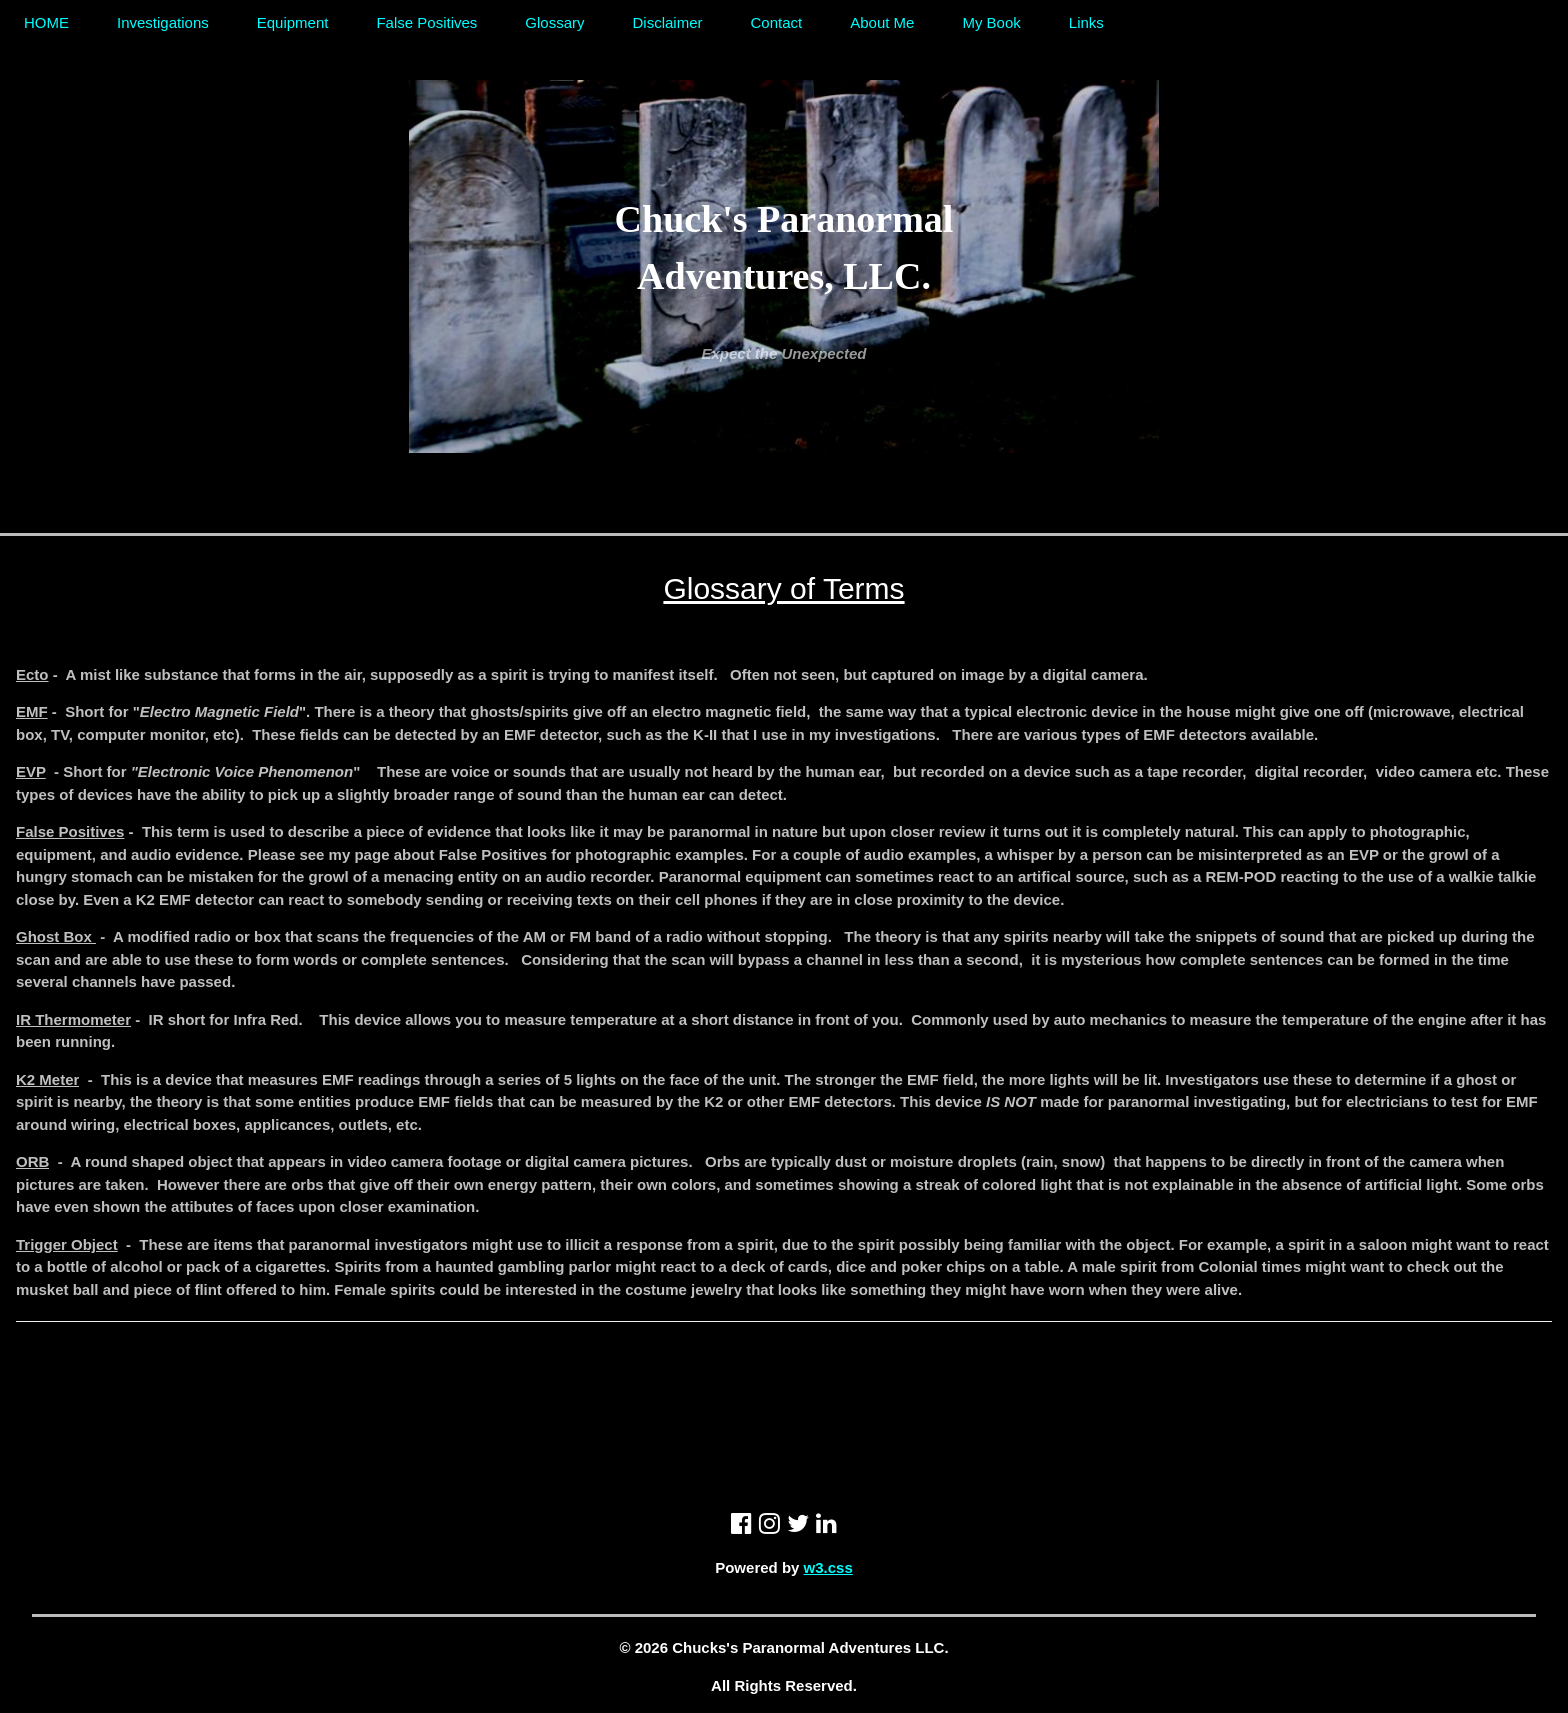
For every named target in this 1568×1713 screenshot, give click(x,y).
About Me (882, 22)
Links (1086, 22)
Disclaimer (668, 22)
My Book (991, 22)
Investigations (163, 22)
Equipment (293, 22)
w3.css (828, 1567)
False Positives (426, 22)
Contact (777, 22)
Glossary (554, 22)
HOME (46, 22)
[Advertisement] (784, 1372)
